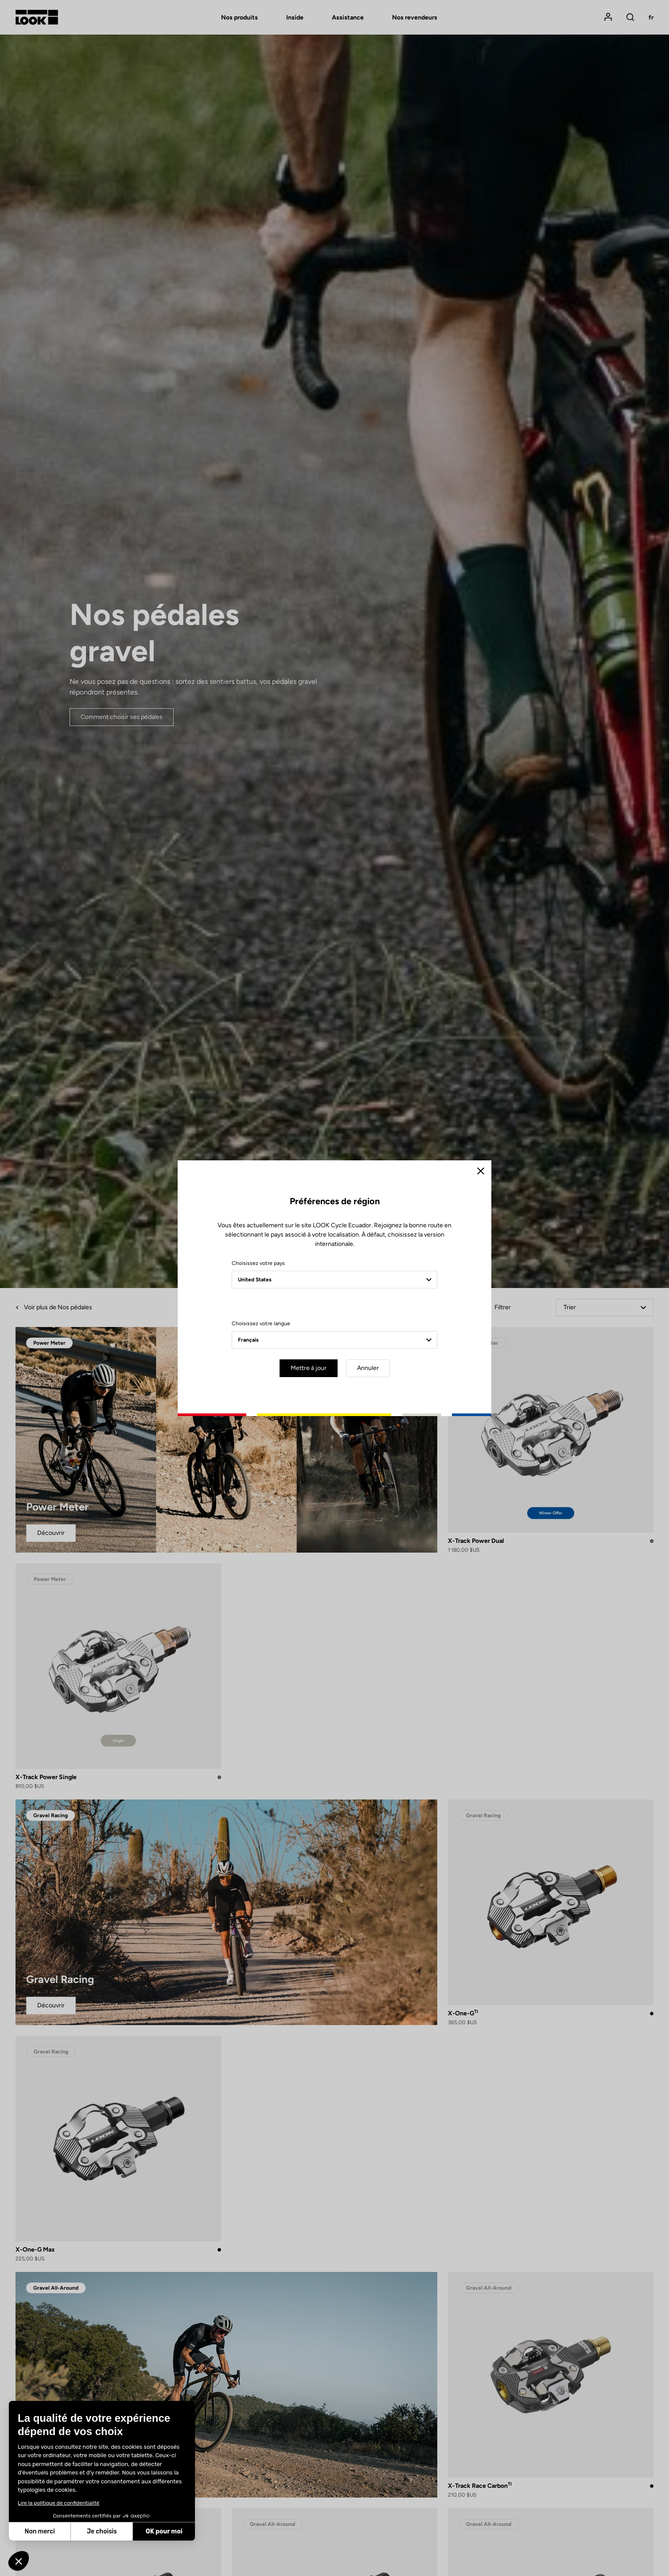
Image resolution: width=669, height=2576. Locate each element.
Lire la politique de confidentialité (58, 2503)
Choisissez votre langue (261, 1323)
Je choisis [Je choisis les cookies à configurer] (102, 2531)
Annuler (368, 1368)
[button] (18, 2561)
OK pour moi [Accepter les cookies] (164, 2531)
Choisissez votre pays (258, 1263)
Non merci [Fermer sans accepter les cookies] (39, 2531)
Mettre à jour (309, 1368)
